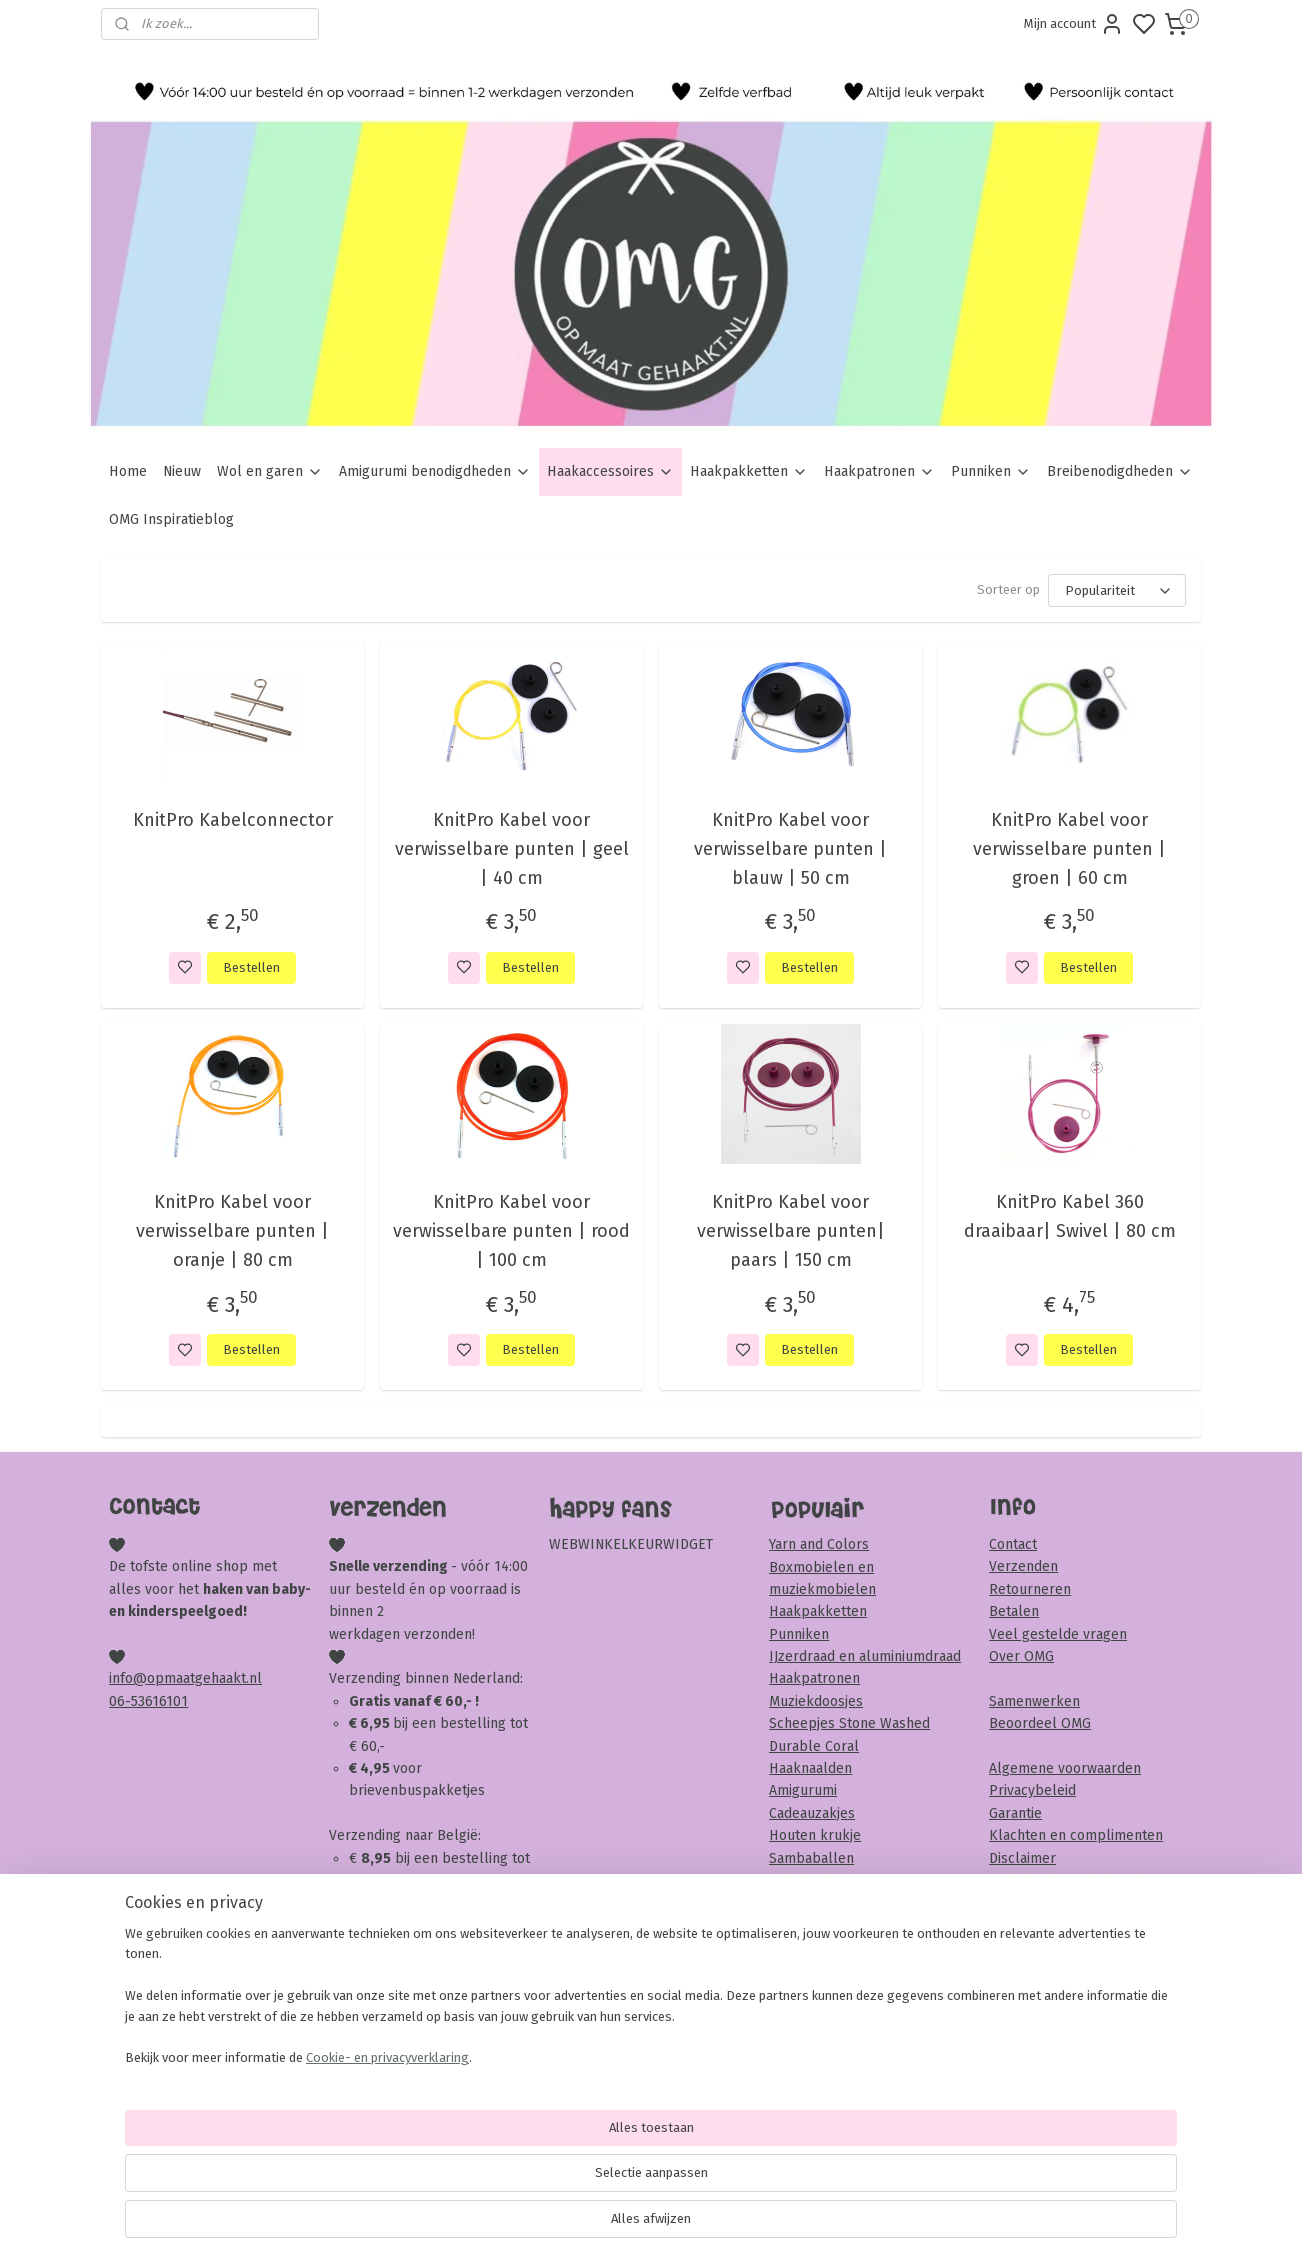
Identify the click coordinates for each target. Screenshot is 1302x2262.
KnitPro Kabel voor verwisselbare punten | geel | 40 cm (511, 849)
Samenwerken (1034, 1701)
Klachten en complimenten (1076, 1835)
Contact (1013, 1544)
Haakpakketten (749, 471)
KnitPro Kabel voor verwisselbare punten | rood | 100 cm (511, 1231)
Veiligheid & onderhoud (1064, 1880)
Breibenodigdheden (1120, 471)
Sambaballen (811, 1858)
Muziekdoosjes (816, 1701)
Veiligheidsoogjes (824, 1880)
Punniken (991, 471)
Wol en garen (270, 471)
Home (128, 471)
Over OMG (1021, 1656)
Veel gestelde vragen (1058, 1634)
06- (120, 1701)
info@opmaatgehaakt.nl (185, 1678)
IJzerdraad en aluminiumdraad (865, 1656)
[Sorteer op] (1117, 590)
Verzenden (1023, 1566)
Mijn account (1074, 24)
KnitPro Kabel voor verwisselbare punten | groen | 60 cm (1069, 849)
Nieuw (182, 471)
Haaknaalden (810, 1768)
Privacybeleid (1032, 1790)
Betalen (1014, 1611)
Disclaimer (1022, 1858)
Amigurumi (803, 1790)
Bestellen (251, 967)
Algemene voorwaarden (1065, 1768)
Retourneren (1030, 1589)
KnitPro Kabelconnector (232, 820)
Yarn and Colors (819, 1544)
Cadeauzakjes (812, 1813)
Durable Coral (814, 1746)
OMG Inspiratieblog (171, 519)
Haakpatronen (879, 471)
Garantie (1015, 1813)
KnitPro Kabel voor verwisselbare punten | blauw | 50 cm (790, 849)
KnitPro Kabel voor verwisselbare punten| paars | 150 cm (790, 1231)
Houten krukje (815, 1835)
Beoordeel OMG (1040, 1723)
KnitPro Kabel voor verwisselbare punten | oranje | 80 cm (232, 1231)
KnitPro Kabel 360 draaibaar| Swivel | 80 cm (1069, 1216)
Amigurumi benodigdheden (435, 471)
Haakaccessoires (610, 471)
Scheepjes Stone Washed (849, 1723)
